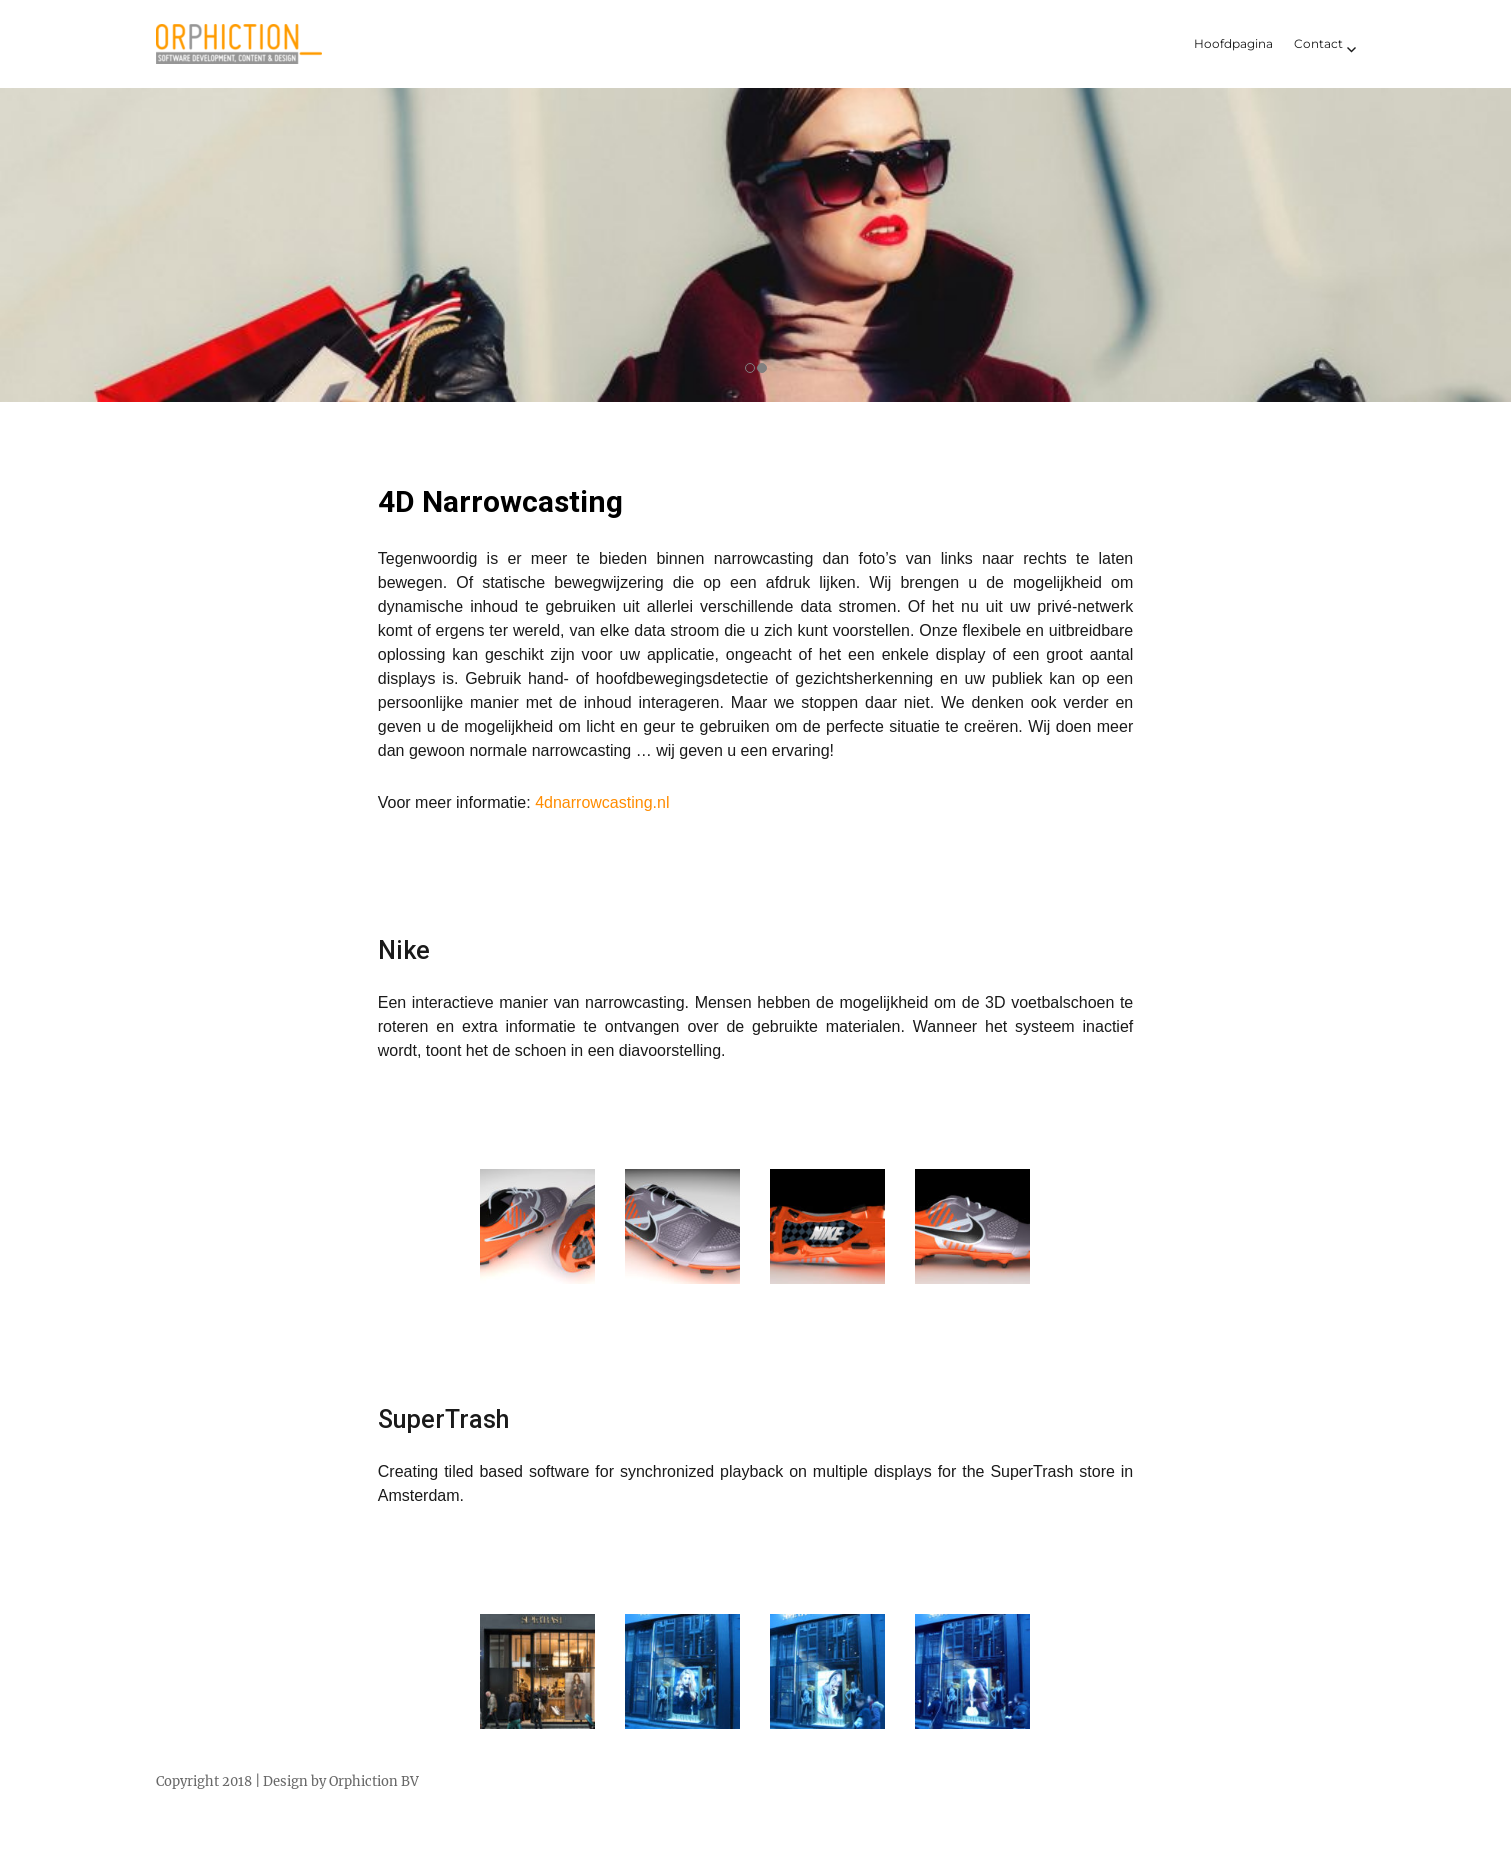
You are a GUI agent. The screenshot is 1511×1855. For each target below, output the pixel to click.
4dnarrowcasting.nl (602, 802)
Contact (1318, 43)
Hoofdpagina (1233, 43)
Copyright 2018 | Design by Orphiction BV (287, 1781)
